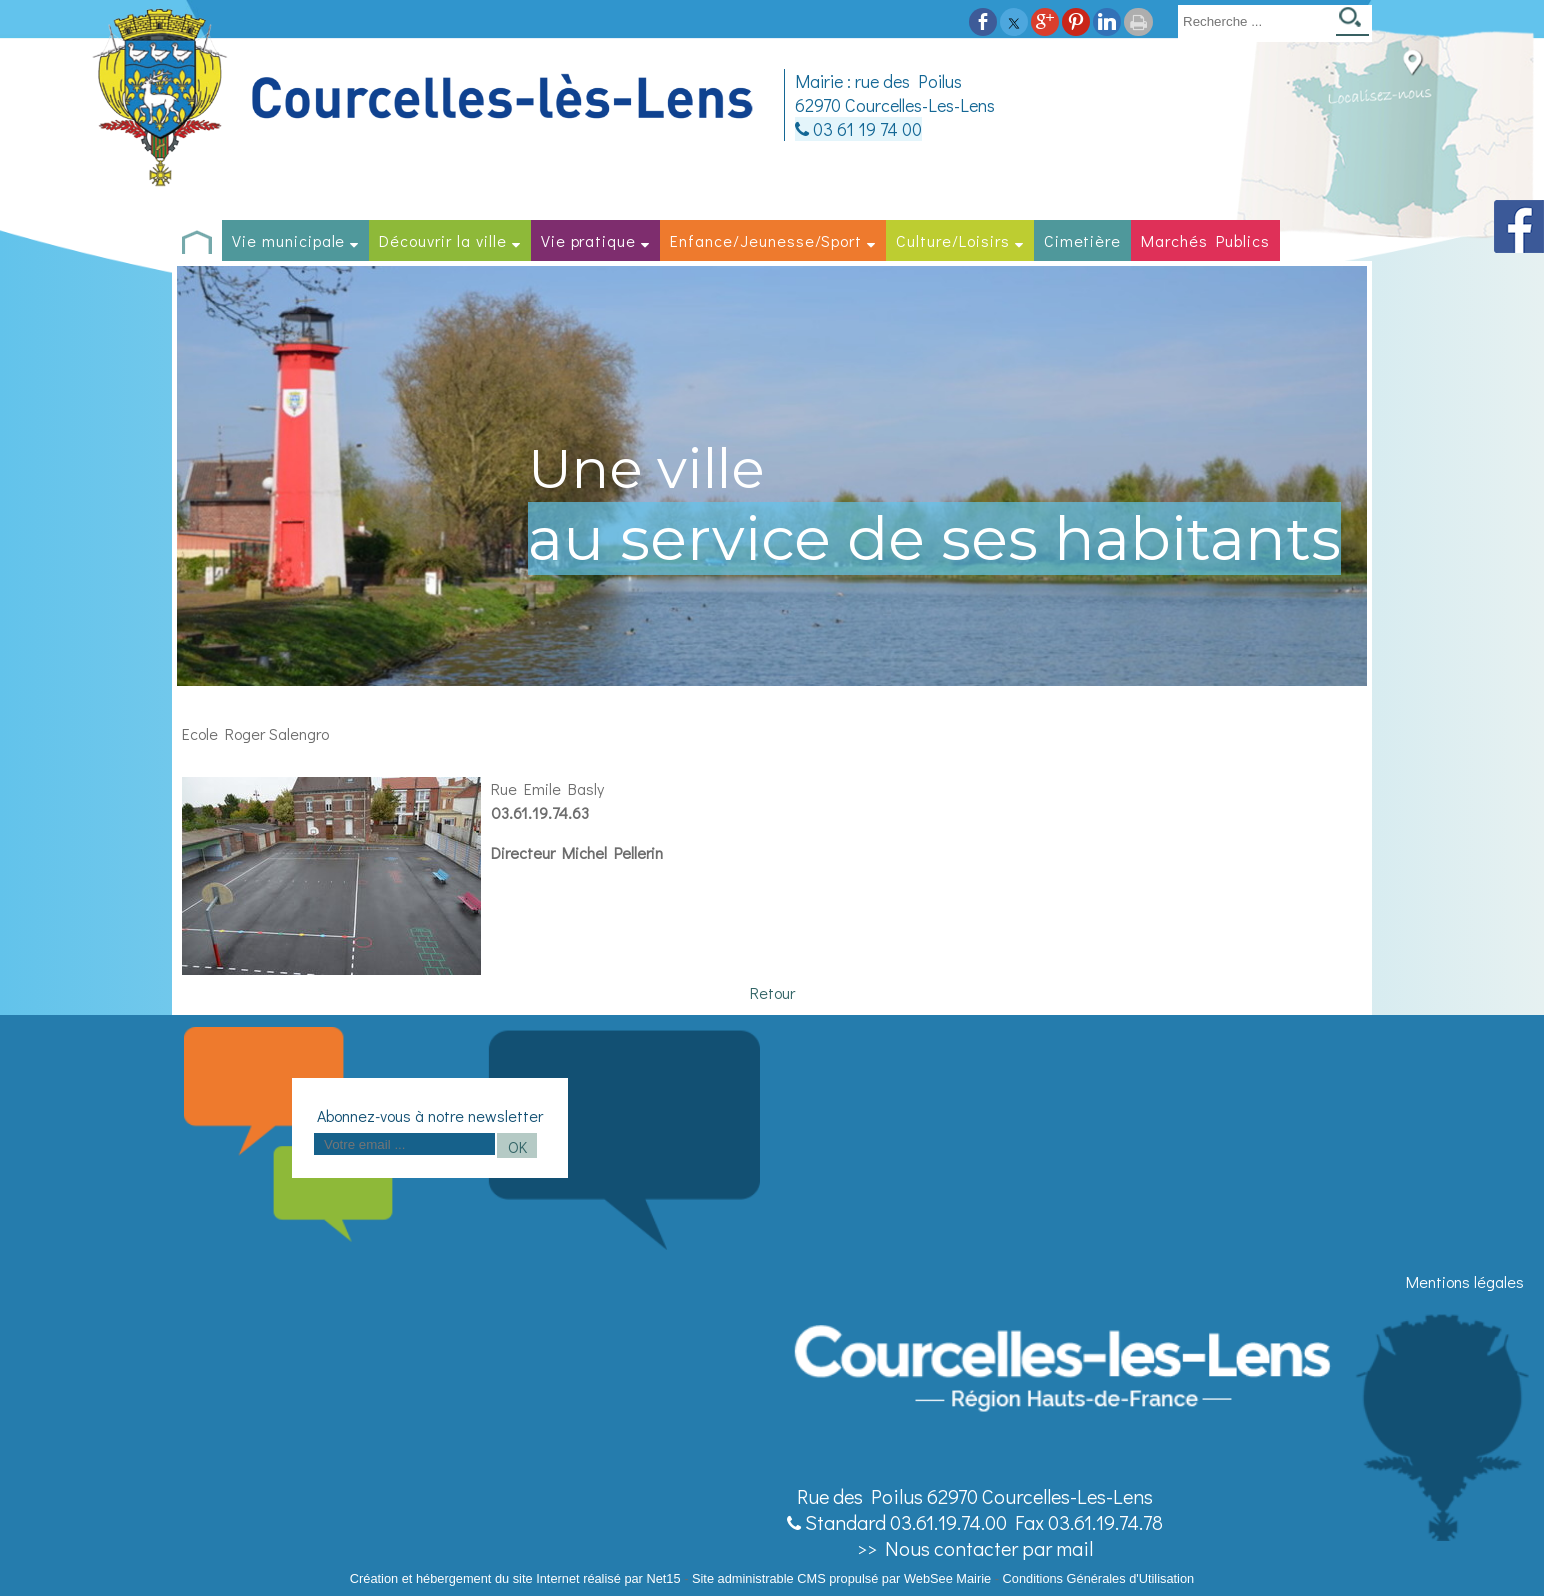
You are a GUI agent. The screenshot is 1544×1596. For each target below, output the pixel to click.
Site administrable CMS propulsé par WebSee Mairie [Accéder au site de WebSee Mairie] (841, 1578)
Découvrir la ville (442, 240)
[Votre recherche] (1253, 21)
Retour (772, 992)
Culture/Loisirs (952, 240)
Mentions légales (1465, 1281)
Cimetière (1083, 240)
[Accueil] (426, 98)
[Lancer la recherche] (1352, 23)
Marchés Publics (1205, 240)
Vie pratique (589, 240)
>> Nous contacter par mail (975, 1548)
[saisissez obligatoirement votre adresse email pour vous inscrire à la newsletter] (404, 1144)
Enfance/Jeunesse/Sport (766, 240)
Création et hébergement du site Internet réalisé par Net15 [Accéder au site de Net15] (515, 1578)
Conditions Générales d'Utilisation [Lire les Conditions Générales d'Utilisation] (1099, 1578)
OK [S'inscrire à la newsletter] (517, 1146)
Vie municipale (288, 240)
